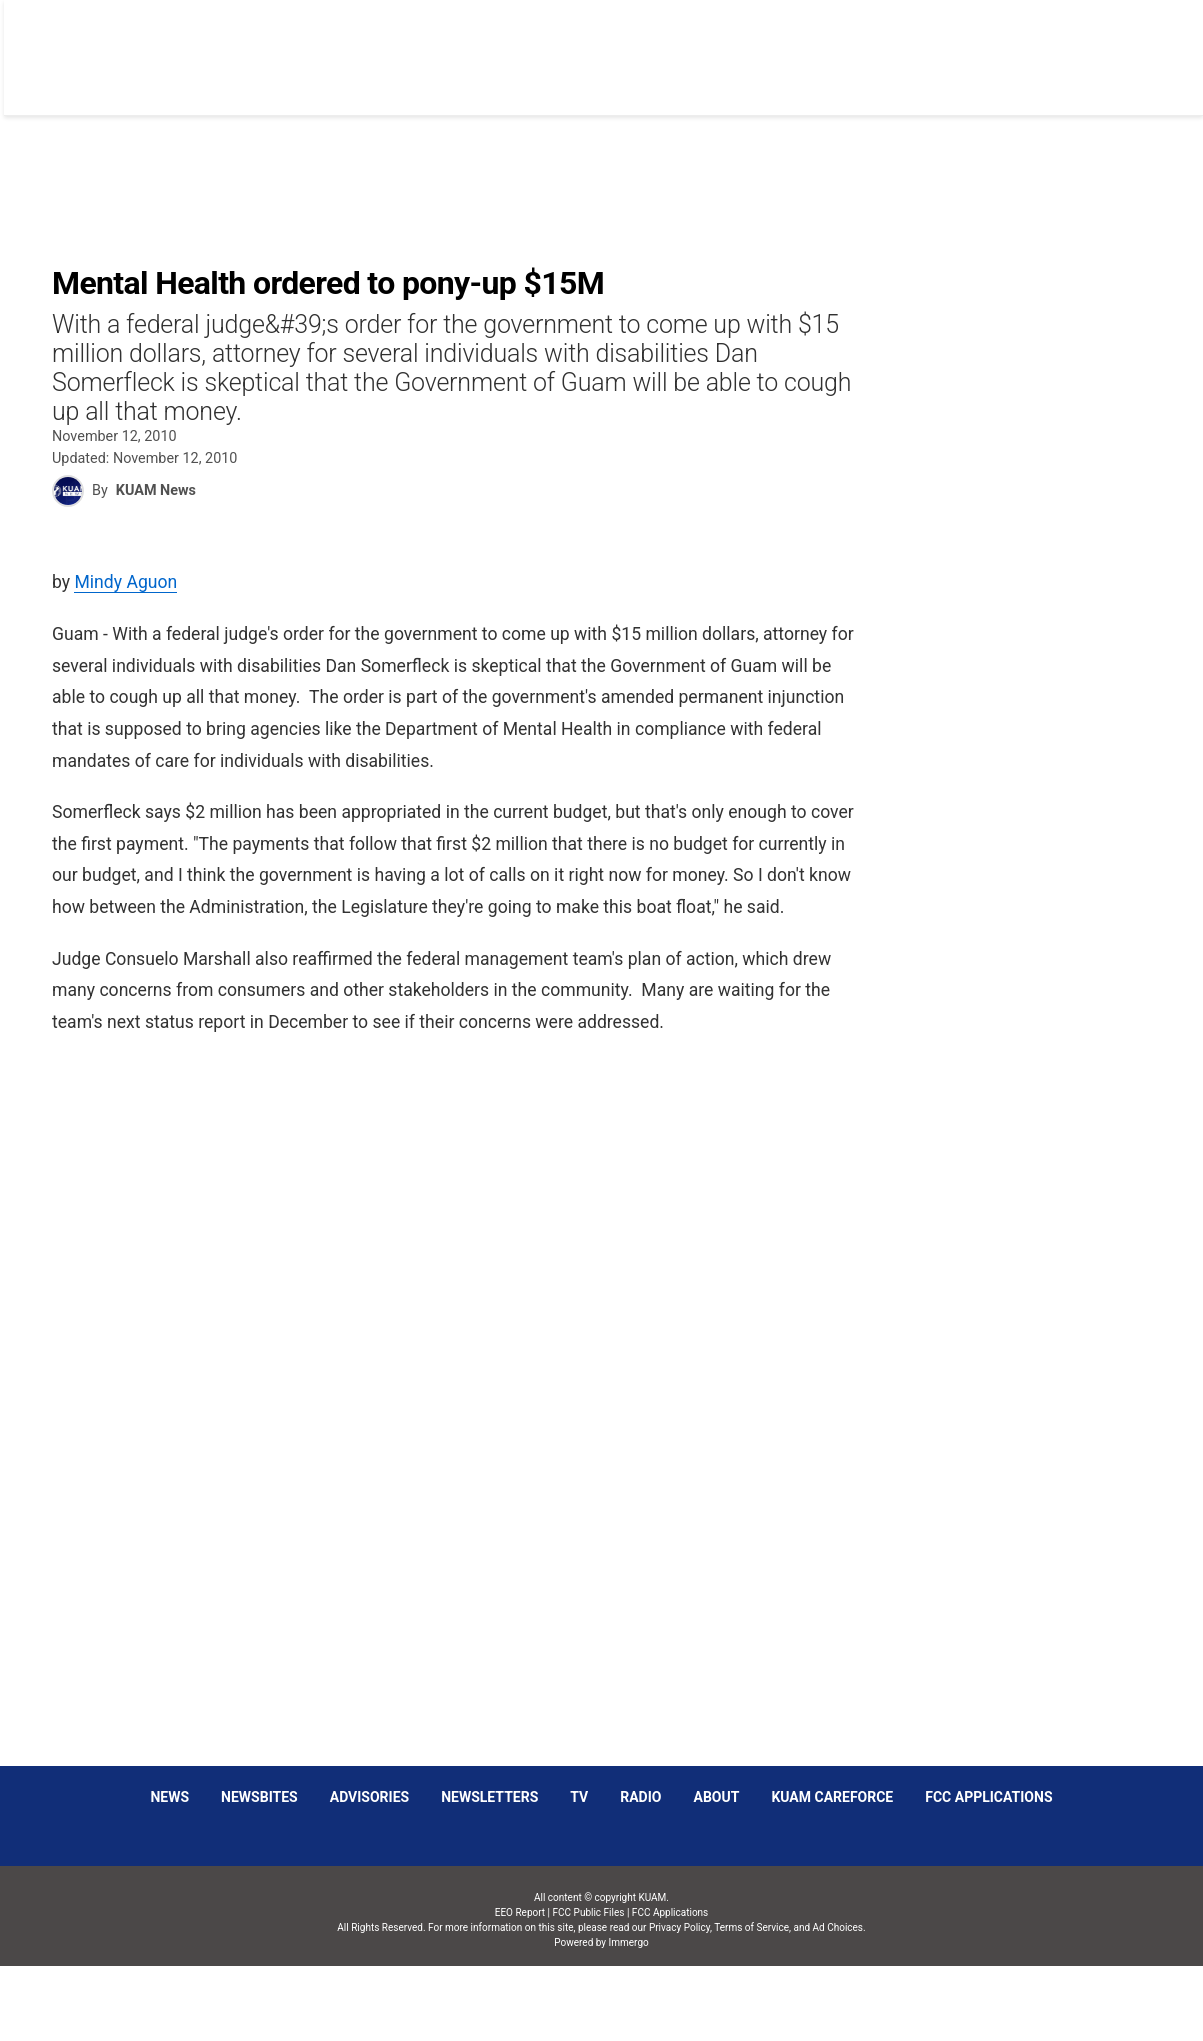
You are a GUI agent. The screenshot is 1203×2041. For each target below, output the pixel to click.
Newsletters (489, 1797)
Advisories (369, 1797)
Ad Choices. (839, 1927)
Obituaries (698, 46)
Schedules (1065, 46)
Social (794, 46)
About (716, 1797)
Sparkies (882, 46)
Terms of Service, (752, 1927)
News (607, 46)
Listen (970, 46)
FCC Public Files (589, 1912)
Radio (640, 1797)
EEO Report (520, 1912)
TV (579, 1797)
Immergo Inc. (628, 2003)
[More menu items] (1146, 47)
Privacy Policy (679, 1927)
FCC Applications (988, 1797)
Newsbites (259, 1797)
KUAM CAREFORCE (832, 1797)
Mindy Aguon (125, 582)
